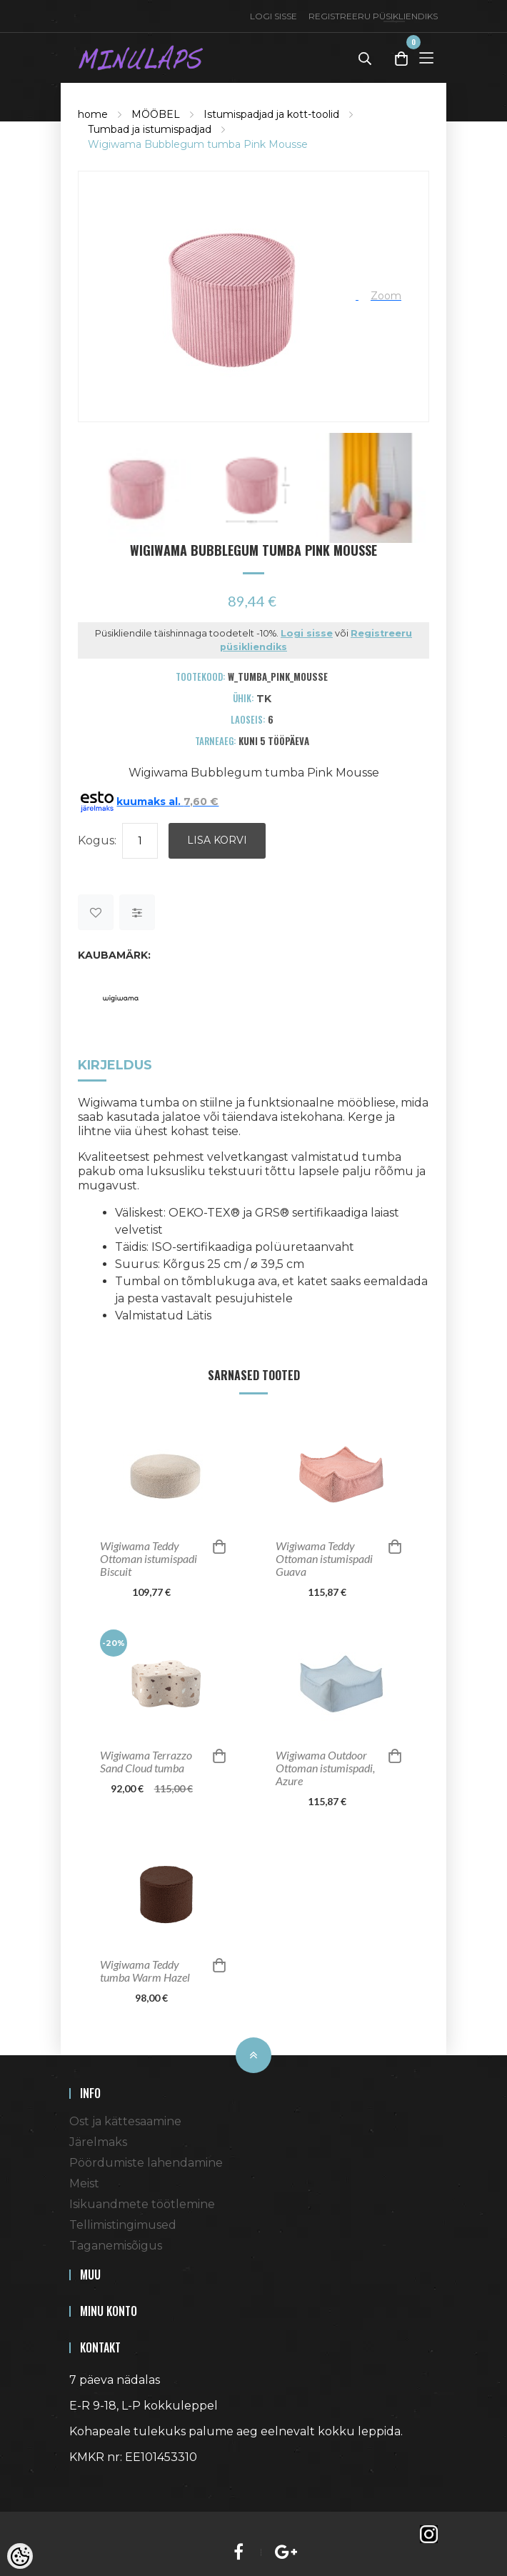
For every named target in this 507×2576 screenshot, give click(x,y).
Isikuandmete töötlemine (142, 2204)
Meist (84, 2183)
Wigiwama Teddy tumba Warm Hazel (145, 1971)
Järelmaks (98, 2142)
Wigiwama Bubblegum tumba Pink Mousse (198, 144)
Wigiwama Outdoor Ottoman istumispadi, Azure (325, 1768)
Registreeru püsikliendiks (373, 16)
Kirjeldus (115, 1065)
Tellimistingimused (122, 2225)
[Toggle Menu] (426, 57)
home (93, 114)
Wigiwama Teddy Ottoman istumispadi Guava (324, 1558)
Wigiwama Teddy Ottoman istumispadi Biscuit (148, 1558)
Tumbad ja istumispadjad (149, 129)
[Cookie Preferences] (20, 2556)
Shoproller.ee (94, 2483)
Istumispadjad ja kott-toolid (271, 114)
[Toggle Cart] (401, 58)
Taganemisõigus (115, 2245)
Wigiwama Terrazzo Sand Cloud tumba (146, 1761)
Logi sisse (273, 16)
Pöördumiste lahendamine (146, 2163)
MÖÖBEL (155, 114)
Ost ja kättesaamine (125, 2121)
